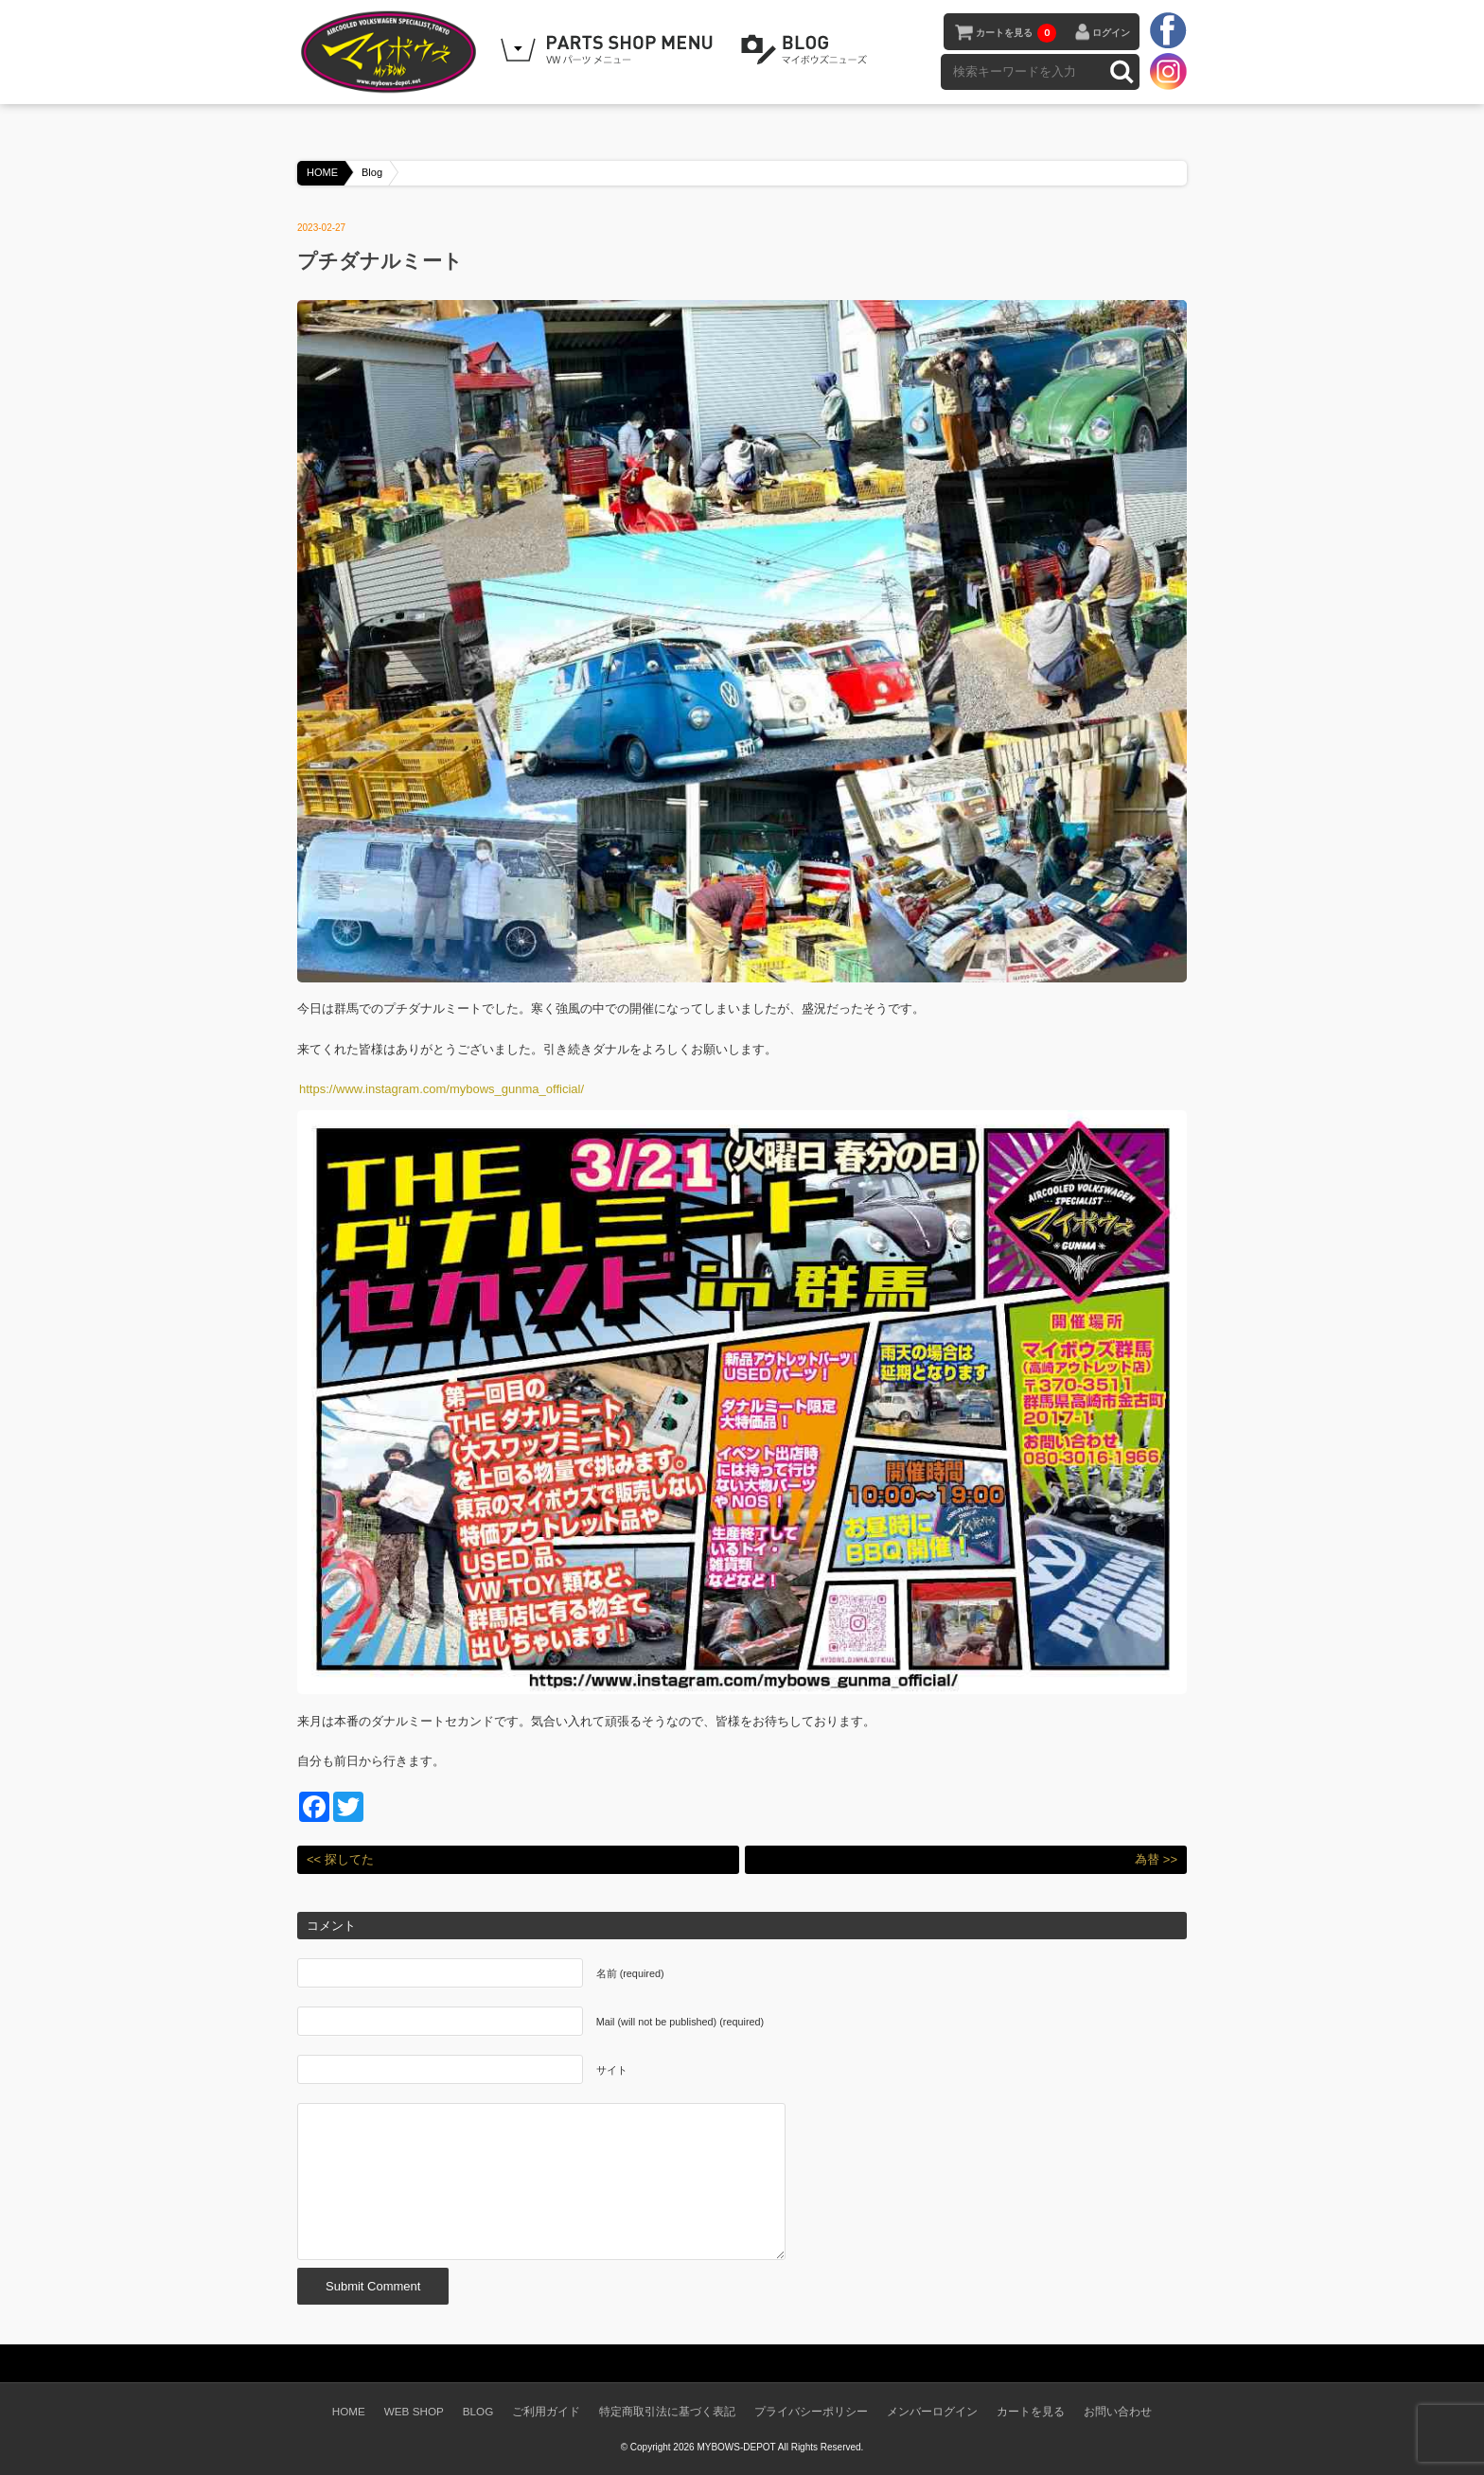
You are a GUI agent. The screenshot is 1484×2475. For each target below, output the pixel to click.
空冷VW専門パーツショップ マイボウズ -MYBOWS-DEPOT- (391, 52)
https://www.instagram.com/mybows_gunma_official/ (441, 1089)
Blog (372, 172)
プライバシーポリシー (811, 2411)
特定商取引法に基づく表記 (667, 2411)
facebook (1168, 31)
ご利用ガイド (546, 2411)
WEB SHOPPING (609, 50)
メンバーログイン (932, 2411)
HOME (322, 172)
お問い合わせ (1118, 2411)
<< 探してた (340, 1859)
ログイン (1111, 33)
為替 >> (1156, 1859)
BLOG (807, 50)
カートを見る (1016, 33)
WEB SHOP (414, 2411)
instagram (1168, 71)
